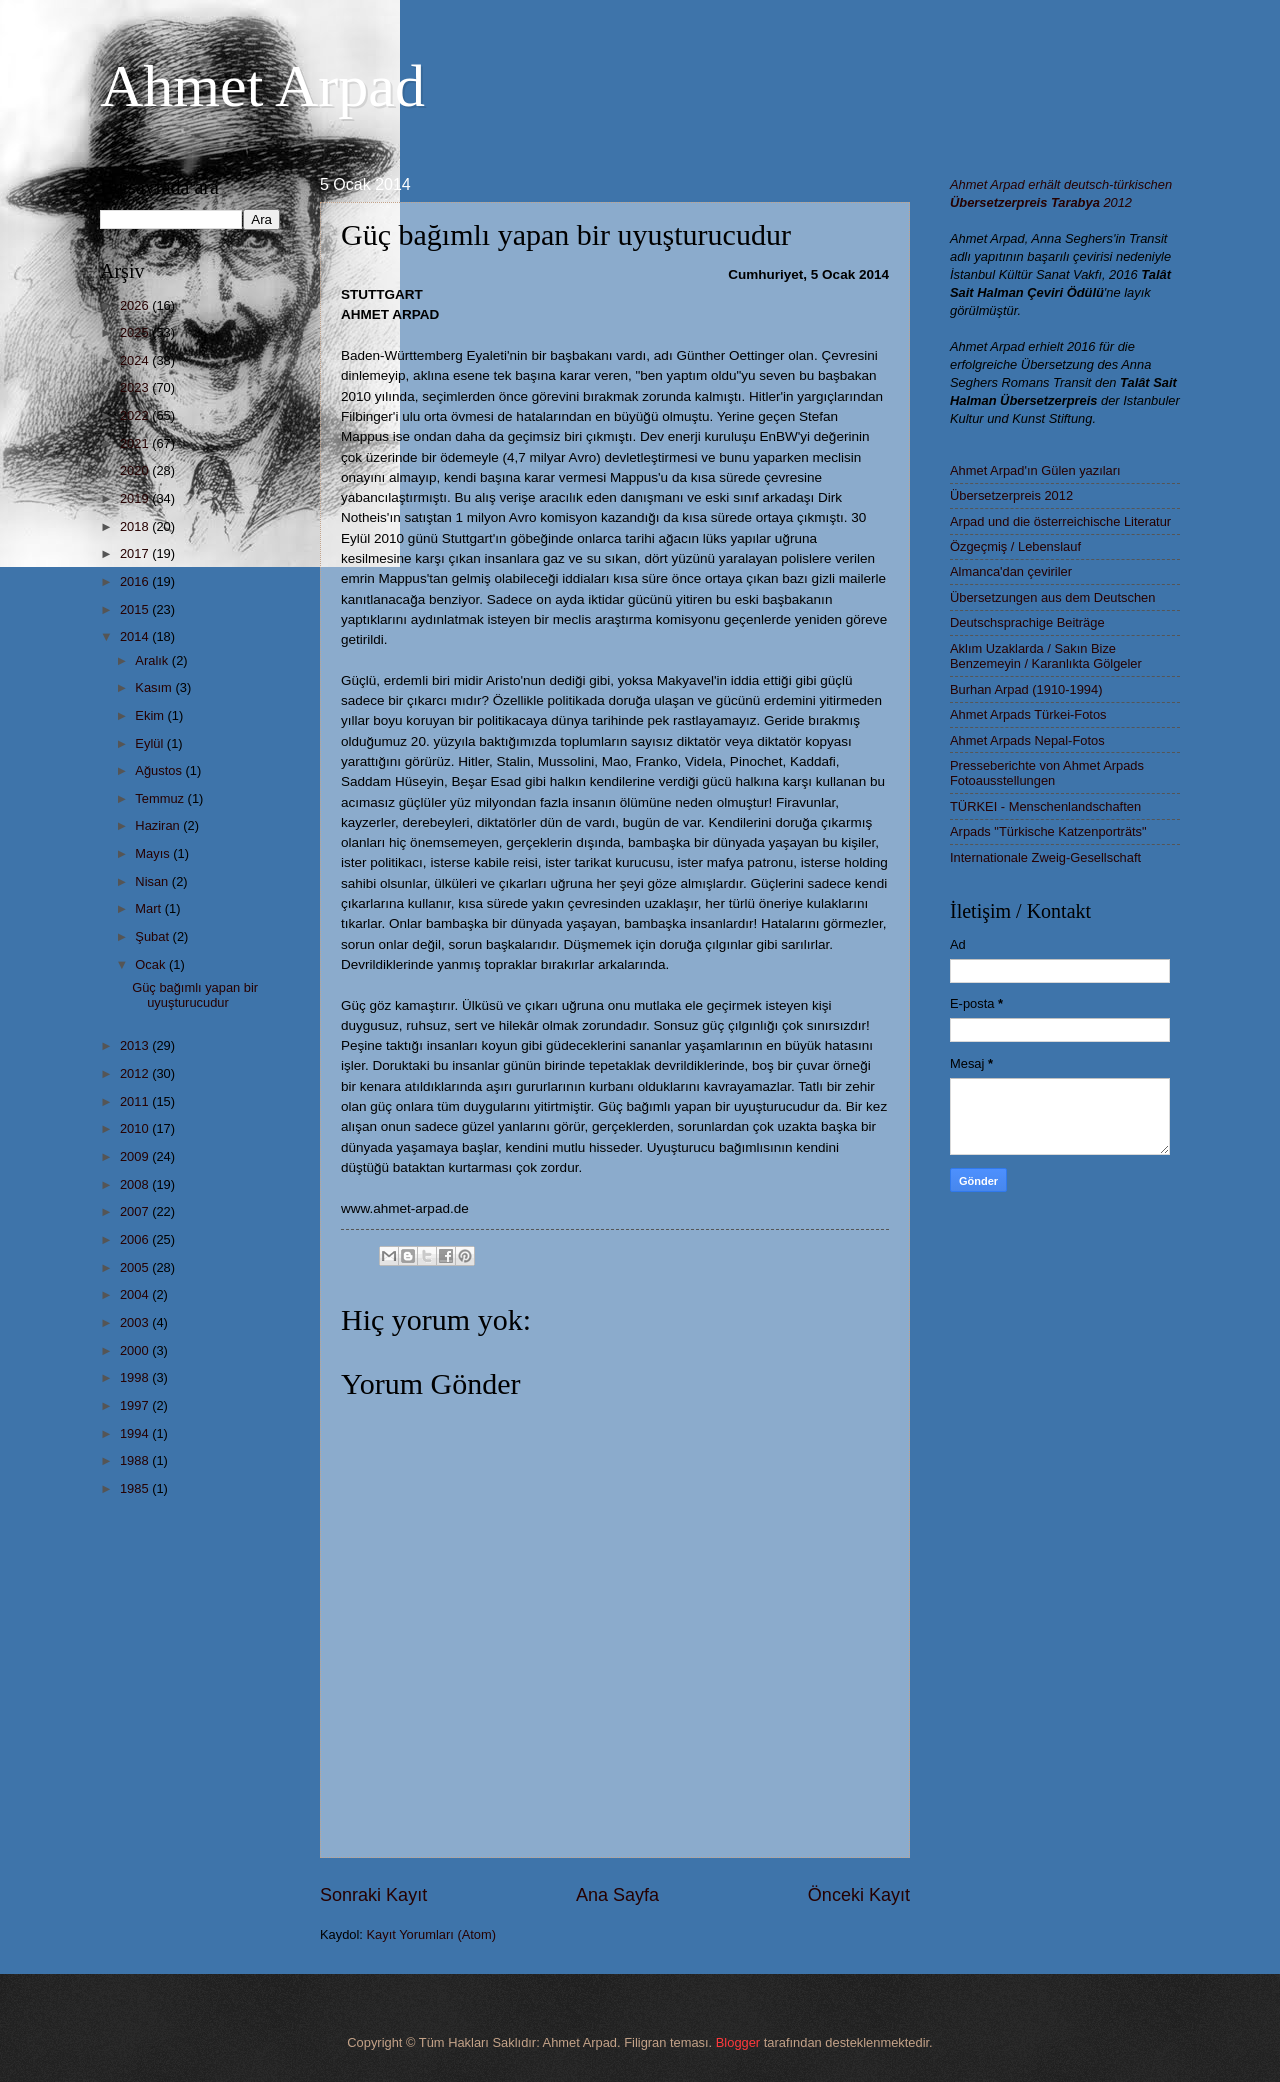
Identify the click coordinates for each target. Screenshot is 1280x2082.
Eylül (150, 743)
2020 (136, 470)
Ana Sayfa (617, 1895)
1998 (136, 1377)
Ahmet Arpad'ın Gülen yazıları (1035, 470)
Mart (149, 908)
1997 (136, 1405)
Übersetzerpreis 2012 (1011, 495)
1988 (136, 1460)
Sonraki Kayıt (373, 1895)
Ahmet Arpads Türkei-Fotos (1028, 714)
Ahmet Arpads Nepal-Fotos (1027, 740)
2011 (136, 1101)
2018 (136, 526)
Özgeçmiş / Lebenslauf (1015, 546)
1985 (136, 1488)
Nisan (153, 881)
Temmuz (161, 798)
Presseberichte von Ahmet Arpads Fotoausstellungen (1047, 773)
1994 (136, 1433)
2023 (136, 387)
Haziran (159, 825)
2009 (136, 1156)
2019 (136, 498)
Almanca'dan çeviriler (1011, 571)
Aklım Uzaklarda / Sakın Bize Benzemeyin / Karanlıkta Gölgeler (1046, 656)
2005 (136, 1267)
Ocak (152, 964)
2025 (136, 332)
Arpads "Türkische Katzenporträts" (1048, 831)
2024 (136, 360)
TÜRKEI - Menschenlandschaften (1045, 806)
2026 (136, 305)
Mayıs (154, 853)
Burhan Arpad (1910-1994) (1026, 689)
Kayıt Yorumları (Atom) (432, 1934)
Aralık (153, 660)
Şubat (153, 936)
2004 (136, 1294)
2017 (136, 553)
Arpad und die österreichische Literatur (1060, 521)
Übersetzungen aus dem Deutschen (1052, 597)
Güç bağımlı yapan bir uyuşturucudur (195, 995)
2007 (136, 1211)
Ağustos (160, 770)
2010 (136, 1128)
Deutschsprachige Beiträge (1027, 622)
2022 (136, 415)
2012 (136, 1073)
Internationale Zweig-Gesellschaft (1045, 857)
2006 (136, 1239)
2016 (136, 581)
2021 (136, 443)
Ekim (151, 715)
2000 (136, 1350)
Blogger (738, 2042)
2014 (136, 636)
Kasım (155, 687)
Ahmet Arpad (262, 86)
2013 (136, 1045)
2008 (136, 1184)
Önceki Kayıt (859, 1895)
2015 (136, 609)
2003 (136, 1322)
